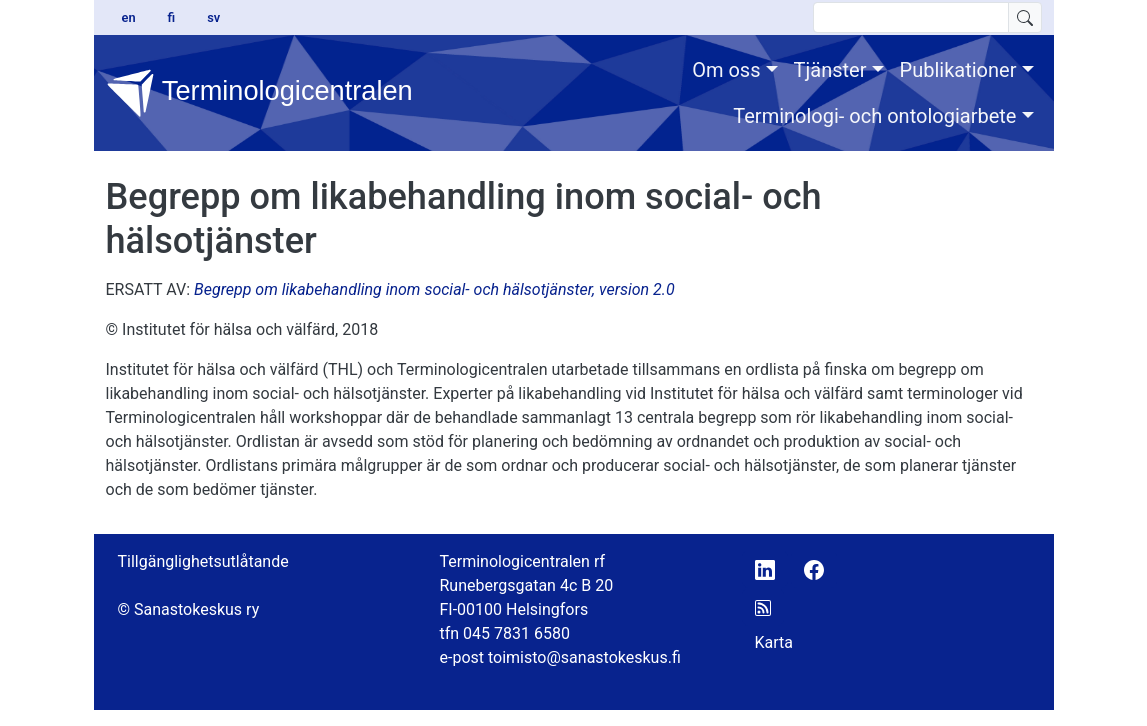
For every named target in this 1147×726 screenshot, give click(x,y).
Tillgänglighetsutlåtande (203, 561)
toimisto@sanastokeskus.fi (584, 657)
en (129, 17)
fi (172, 17)
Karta (774, 642)
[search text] (911, 17)
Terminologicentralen (250, 93)
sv (213, 17)
